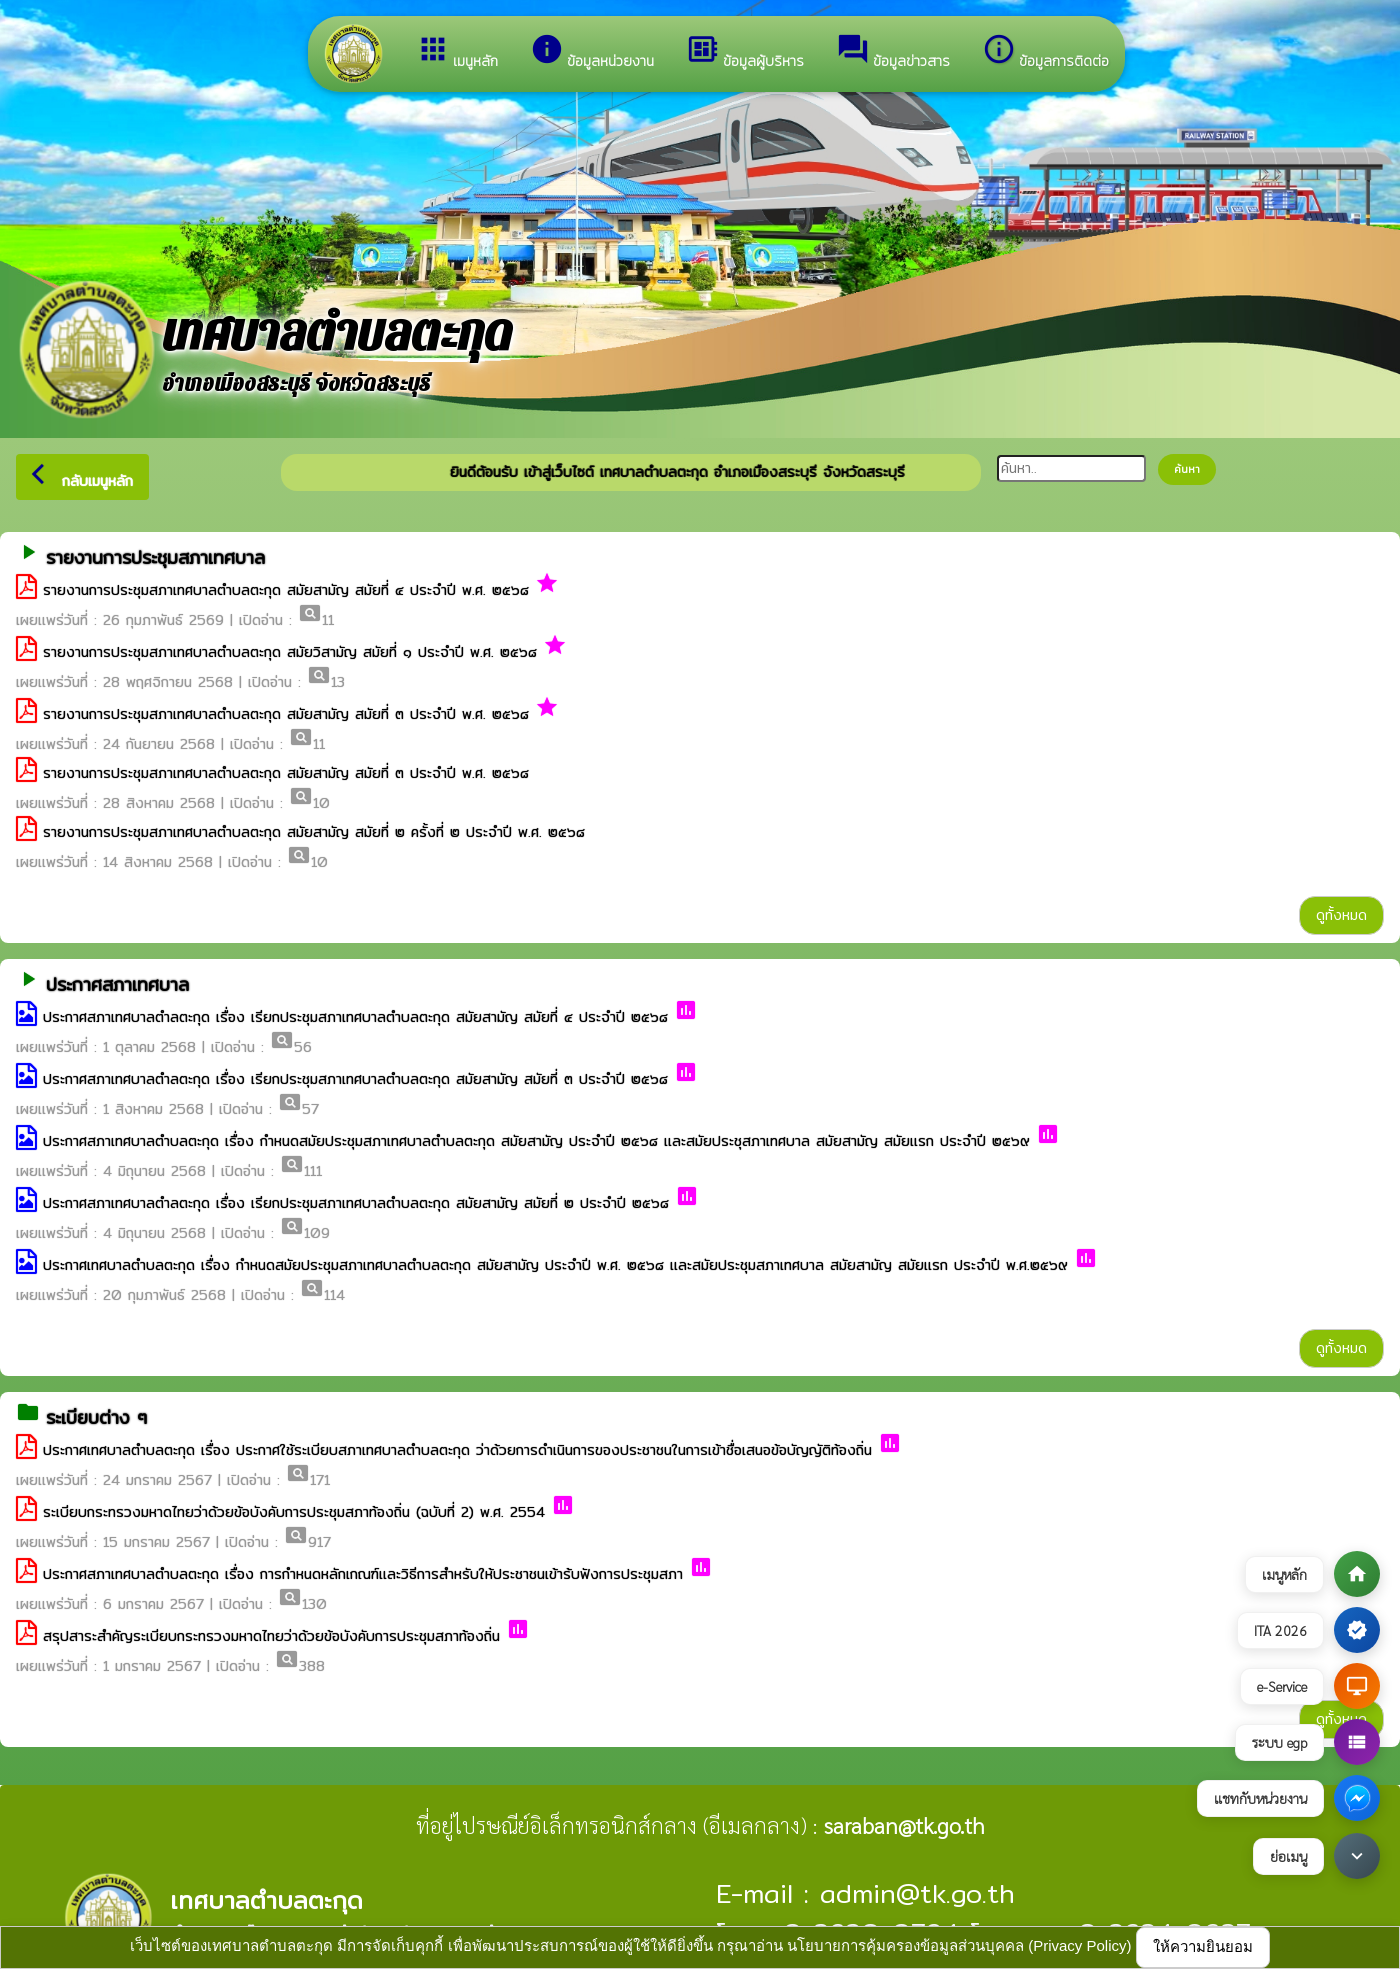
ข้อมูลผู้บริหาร (745, 52)
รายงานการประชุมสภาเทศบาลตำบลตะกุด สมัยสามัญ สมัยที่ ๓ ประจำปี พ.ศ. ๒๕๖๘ (286, 714)
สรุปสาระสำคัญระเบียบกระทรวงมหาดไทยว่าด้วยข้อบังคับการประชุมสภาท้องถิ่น (271, 1636)
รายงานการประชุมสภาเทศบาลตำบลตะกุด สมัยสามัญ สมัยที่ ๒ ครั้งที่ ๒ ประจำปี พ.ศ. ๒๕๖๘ (314, 832)
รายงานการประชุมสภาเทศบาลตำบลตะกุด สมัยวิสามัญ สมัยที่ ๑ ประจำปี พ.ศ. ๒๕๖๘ (290, 652)
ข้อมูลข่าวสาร (893, 52)
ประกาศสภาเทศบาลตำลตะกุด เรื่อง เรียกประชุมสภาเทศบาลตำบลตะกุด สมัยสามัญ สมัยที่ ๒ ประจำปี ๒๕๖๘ (356, 1203)
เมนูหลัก (457, 52)
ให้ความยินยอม (1203, 1946)
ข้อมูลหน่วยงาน (592, 52)
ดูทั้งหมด (1341, 915)
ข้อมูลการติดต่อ (1045, 52)
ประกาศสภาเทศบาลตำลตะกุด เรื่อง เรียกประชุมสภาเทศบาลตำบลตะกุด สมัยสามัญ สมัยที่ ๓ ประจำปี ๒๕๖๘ (355, 1079)
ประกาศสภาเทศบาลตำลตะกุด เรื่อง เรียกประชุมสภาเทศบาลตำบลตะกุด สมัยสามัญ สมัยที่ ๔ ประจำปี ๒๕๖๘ (355, 1017)
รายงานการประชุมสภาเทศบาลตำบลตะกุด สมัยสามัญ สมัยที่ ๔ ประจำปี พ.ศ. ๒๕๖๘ (286, 590)
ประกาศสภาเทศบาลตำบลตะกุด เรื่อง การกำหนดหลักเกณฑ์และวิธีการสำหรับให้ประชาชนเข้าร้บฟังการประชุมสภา (363, 1574)
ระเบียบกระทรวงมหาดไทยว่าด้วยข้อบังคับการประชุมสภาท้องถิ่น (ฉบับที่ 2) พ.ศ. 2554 (294, 1512)
